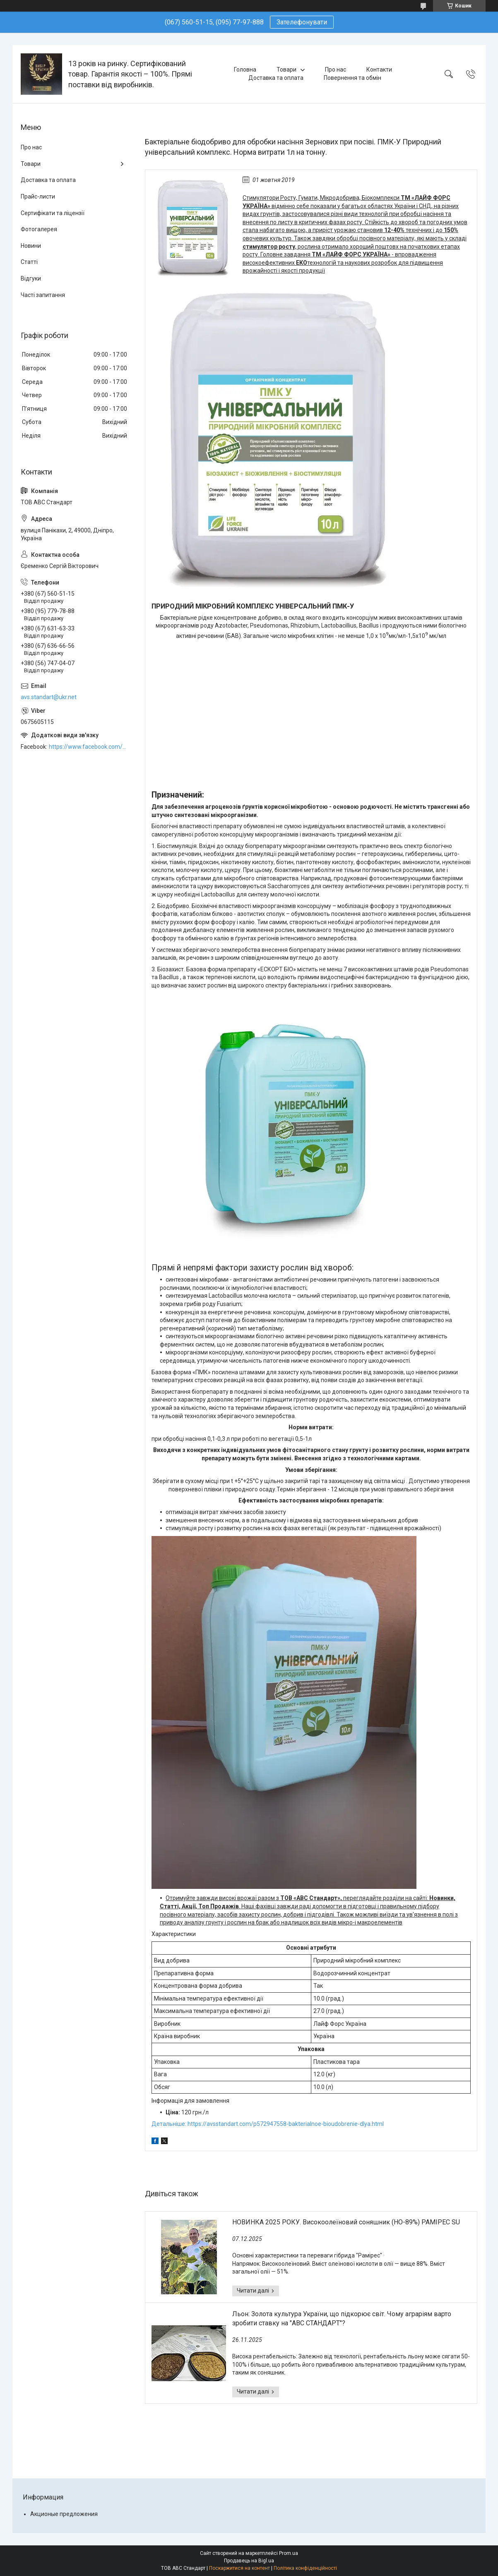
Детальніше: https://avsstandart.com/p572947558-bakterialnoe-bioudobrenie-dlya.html (268, 2124)
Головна (245, 69)
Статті (29, 262)
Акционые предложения (64, 2514)
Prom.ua (288, 2553)
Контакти (379, 69)
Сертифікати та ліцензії (52, 213)
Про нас (335, 69)
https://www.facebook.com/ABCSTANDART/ (88, 746)
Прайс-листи (38, 196)
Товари (286, 69)
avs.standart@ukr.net (49, 697)
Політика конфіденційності (305, 2568)
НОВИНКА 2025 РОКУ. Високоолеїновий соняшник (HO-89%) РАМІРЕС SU (346, 2222)
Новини (31, 245)
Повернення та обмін (352, 77)
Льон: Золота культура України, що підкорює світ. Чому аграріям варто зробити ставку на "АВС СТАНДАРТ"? (341, 2318)
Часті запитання (43, 295)
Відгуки (31, 278)
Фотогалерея (39, 229)
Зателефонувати (302, 22)
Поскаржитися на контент (239, 2568)
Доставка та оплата (275, 77)
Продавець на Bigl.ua (249, 2561)
